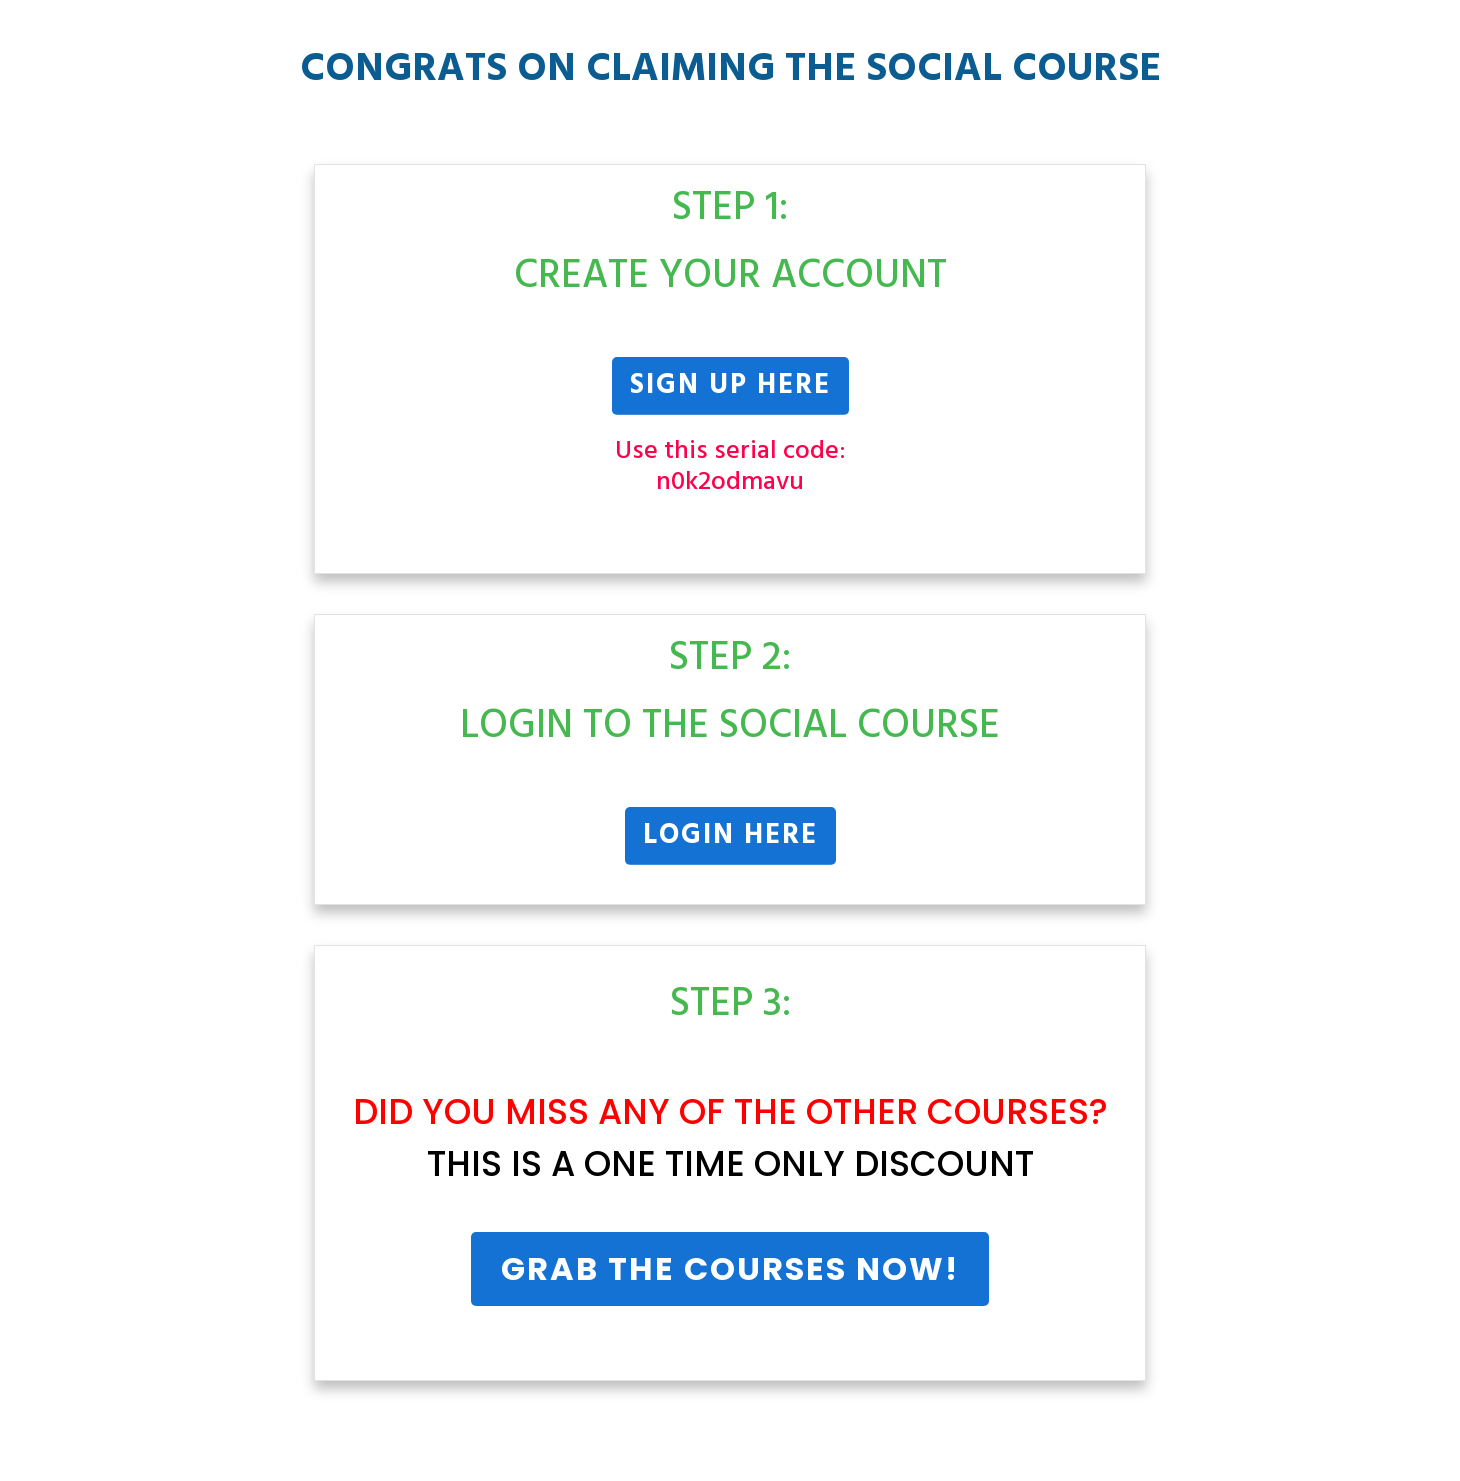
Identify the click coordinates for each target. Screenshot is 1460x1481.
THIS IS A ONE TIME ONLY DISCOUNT (730, 1163)
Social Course (1013, 70)
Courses (1008, 1111)
